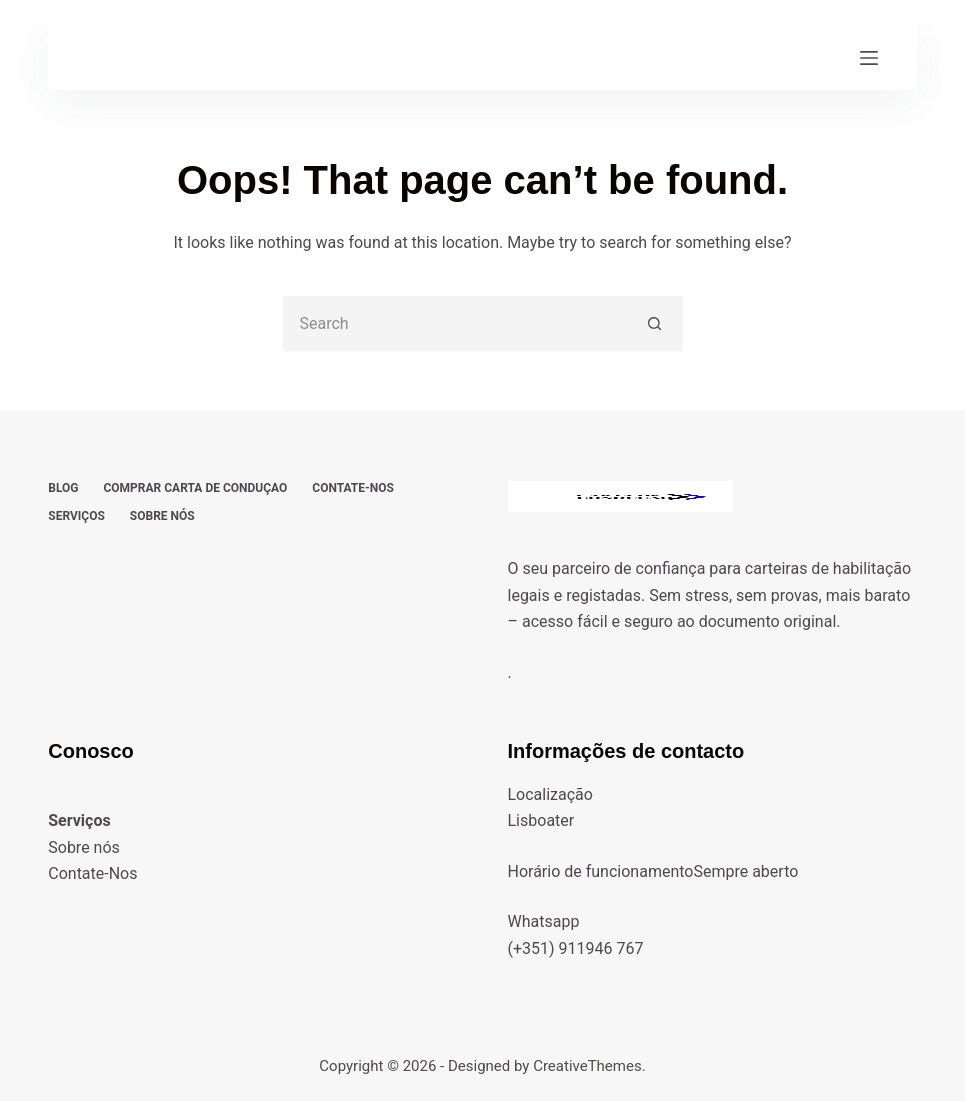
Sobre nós (162, 516)
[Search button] (655, 323)
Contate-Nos (353, 488)
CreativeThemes (587, 1066)
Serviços (76, 516)
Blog (63, 488)
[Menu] (869, 58)
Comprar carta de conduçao (195, 488)
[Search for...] (455, 323)
